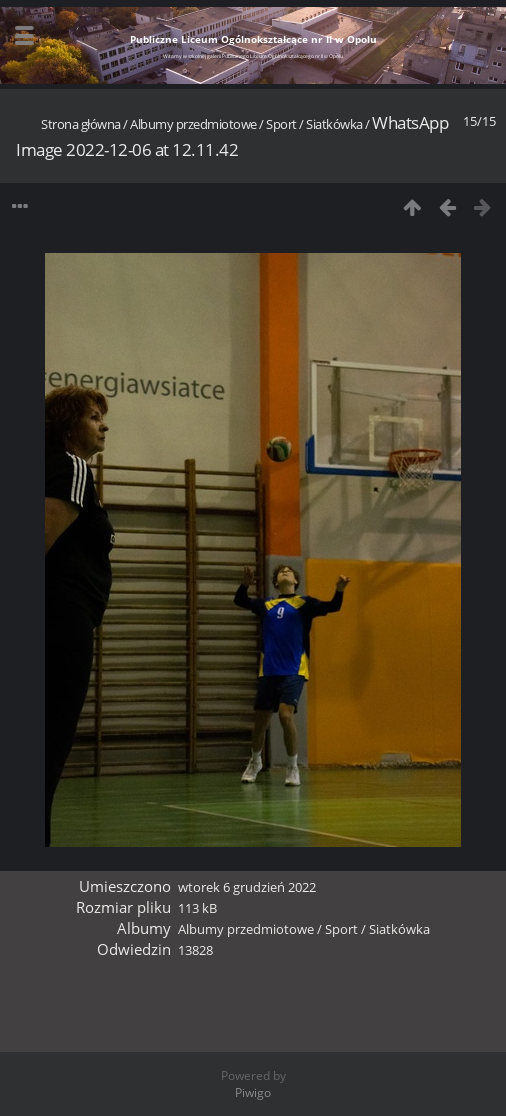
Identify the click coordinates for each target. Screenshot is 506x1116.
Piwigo (253, 1092)
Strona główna (81, 124)
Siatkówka (334, 124)
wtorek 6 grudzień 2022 (247, 887)
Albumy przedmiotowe (193, 124)
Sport (281, 124)
